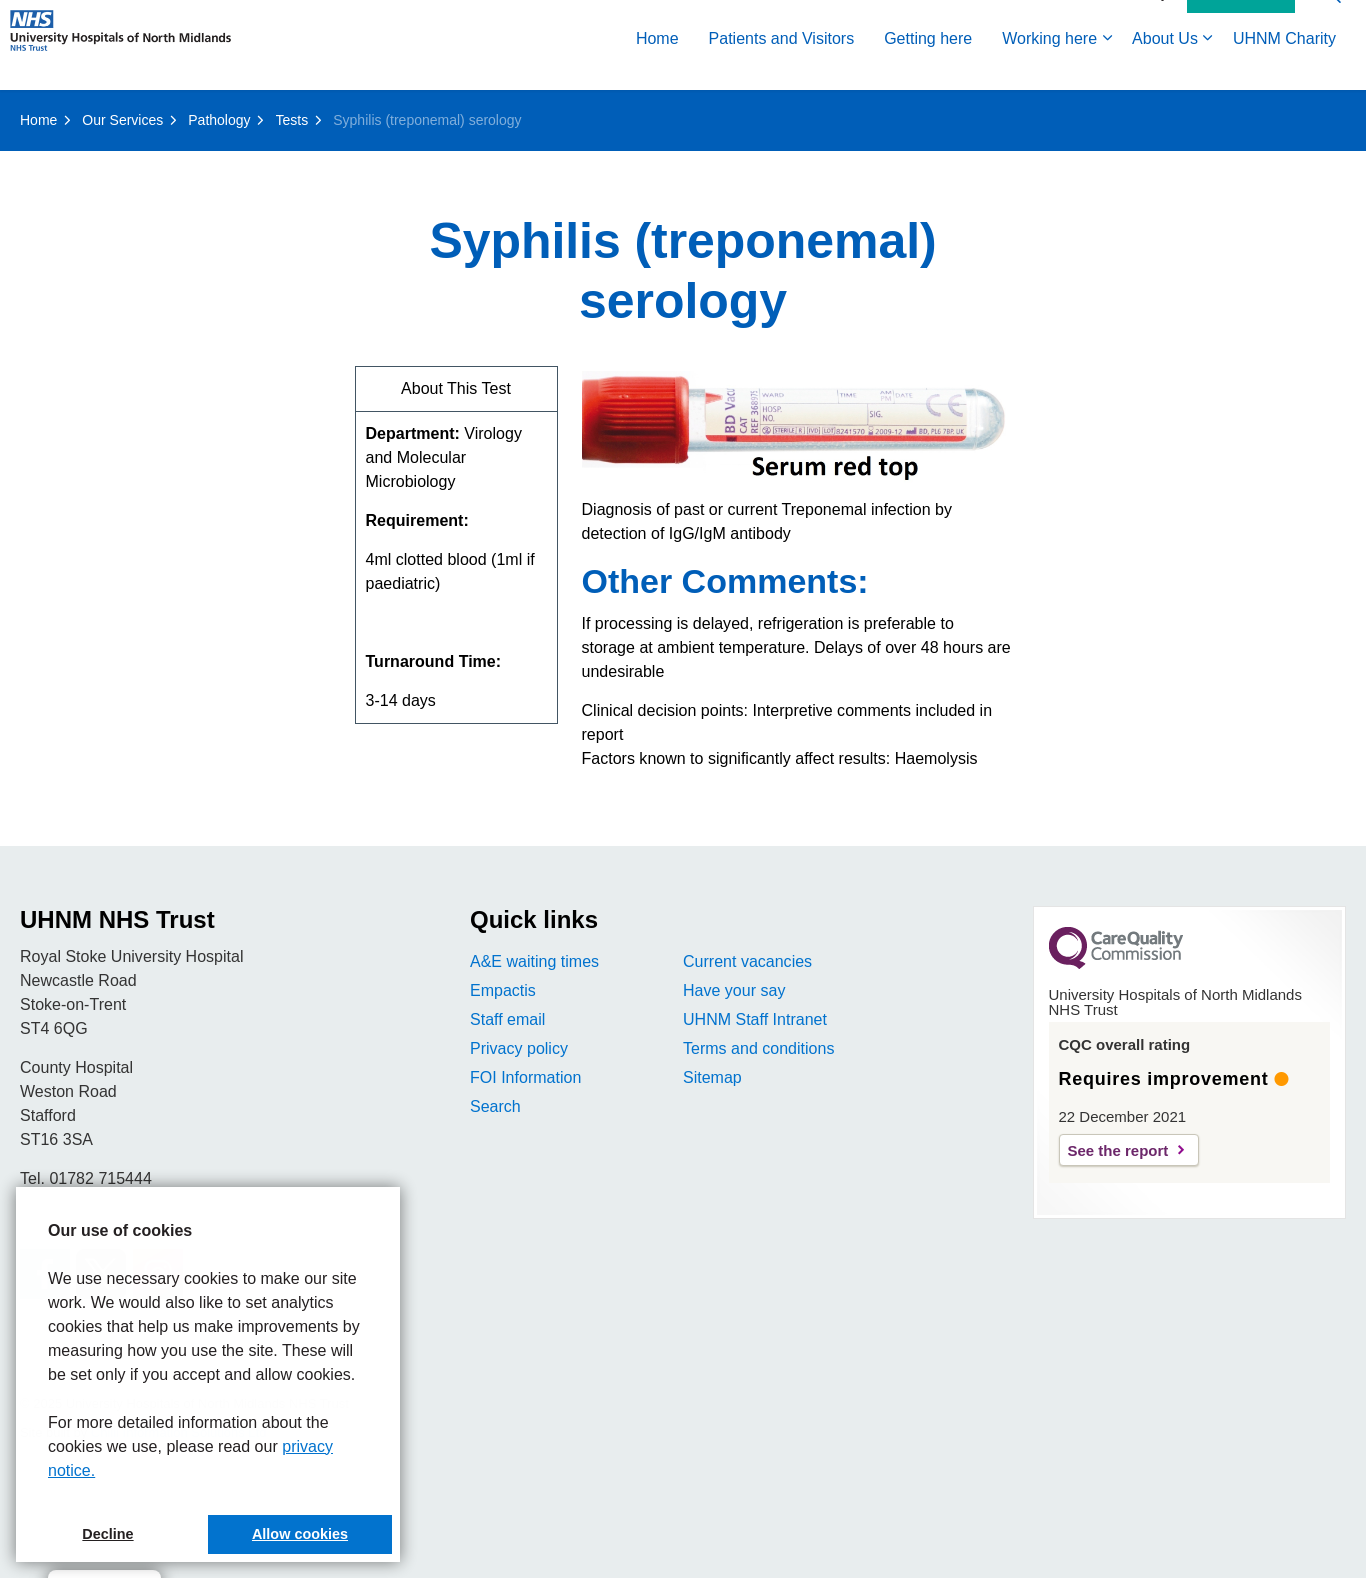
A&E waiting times (534, 961)
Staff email (507, 1019)
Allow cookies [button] (300, 1534)
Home (657, 67)
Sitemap (712, 1077)
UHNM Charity (1284, 67)
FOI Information (525, 1077)
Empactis (503, 990)
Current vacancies (747, 961)
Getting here (928, 67)
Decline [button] (107, 1534)
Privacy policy (519, 1048)
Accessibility (1130, 22)
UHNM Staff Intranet (755, 1019)
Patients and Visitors (782, 67)
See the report (1118, 1150)
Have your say (734, 990)
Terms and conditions (758, 1048)
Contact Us (1241, 23)
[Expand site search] (1331, 22)
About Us (1165, 67)
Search (495, 1106)
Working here (1049, 67)
